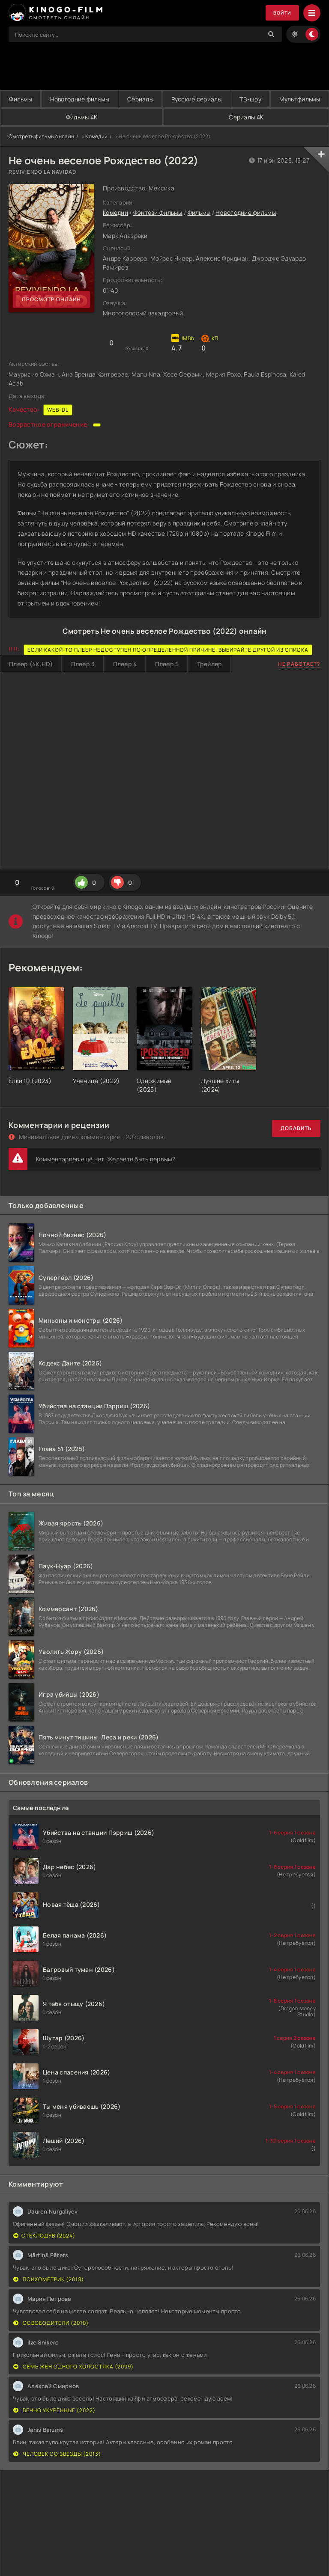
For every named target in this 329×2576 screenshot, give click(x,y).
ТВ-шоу (303, 99)
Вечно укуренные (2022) (54, 2410)
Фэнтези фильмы (157, 213)
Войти (280, 13)
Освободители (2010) (51, 2323)
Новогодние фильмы (97, 99)
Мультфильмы (57, 117)
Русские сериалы (237, 99)
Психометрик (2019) (48, 2279)
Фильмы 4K (168, 117)
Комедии (96, 136)
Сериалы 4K (274, 117)
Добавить (296, 1128)
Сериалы (170, 99)
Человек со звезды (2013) (57, 2453)
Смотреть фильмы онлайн (41, 136)
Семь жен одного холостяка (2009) (73, 2366)
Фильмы (26, 99)
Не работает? (299, 664)
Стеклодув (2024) (44, 2235)
